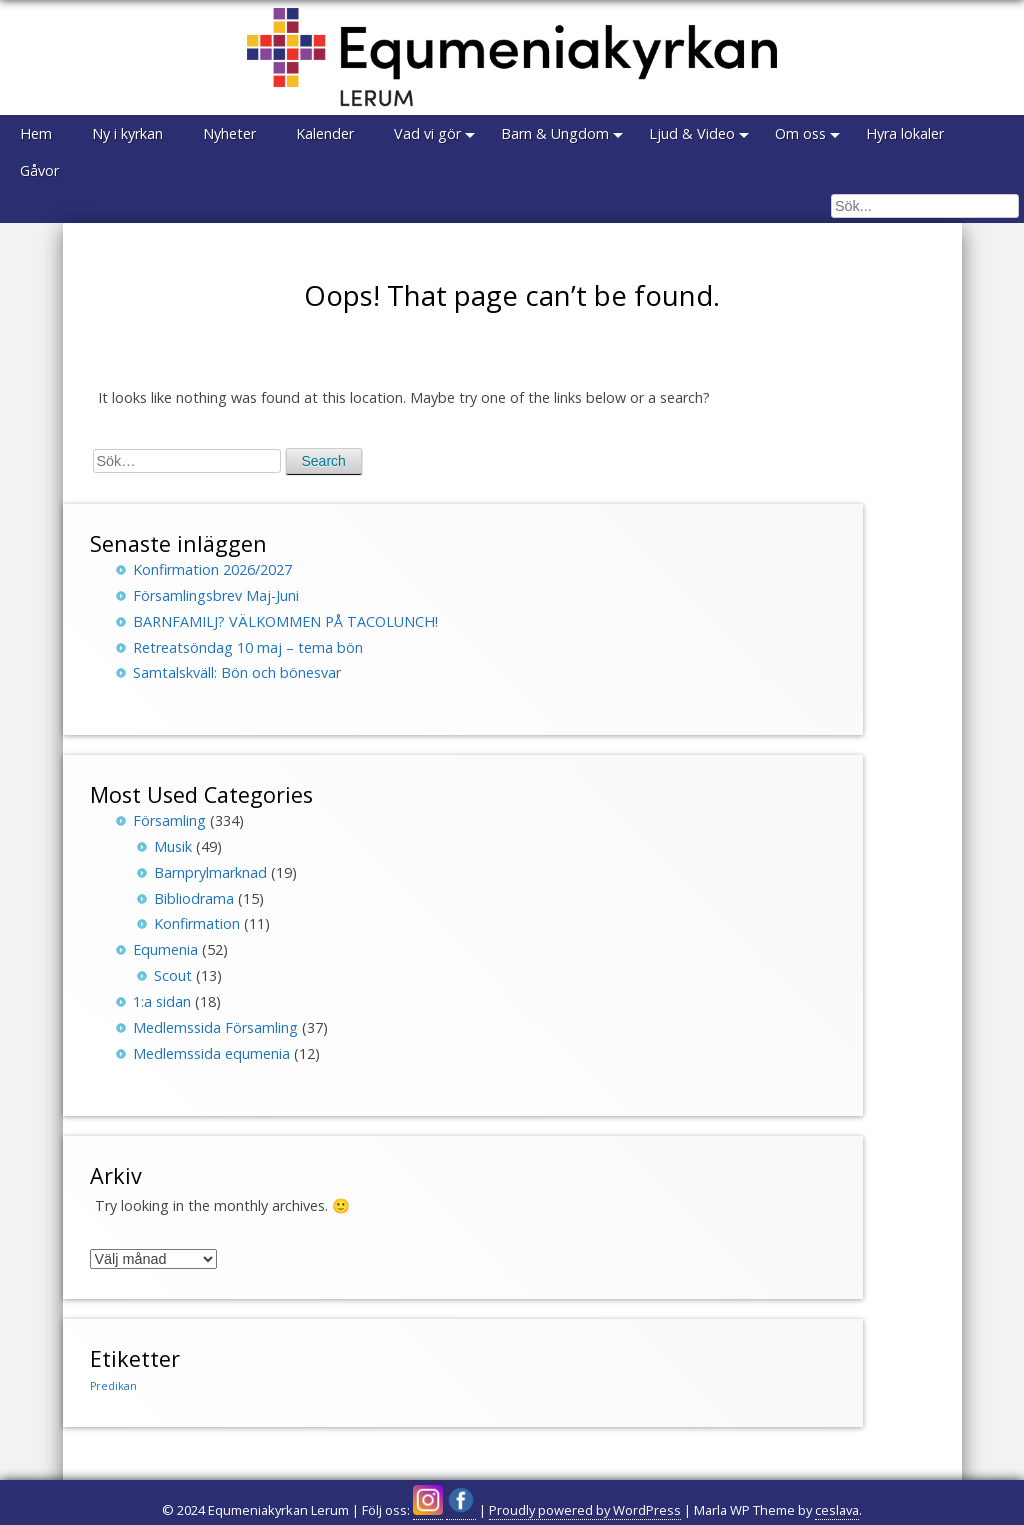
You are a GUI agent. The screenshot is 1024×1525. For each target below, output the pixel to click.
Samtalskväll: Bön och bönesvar (237, 672)
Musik (173, 846)
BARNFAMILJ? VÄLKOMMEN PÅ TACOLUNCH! (285, 621)
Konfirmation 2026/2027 (212, 569)
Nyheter (229, 133)
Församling (169, 820)
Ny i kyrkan (127, 133)
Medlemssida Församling (215, 1027)
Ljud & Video (692, 133)
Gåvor (39, 170)
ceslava (837, 1510)
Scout (173, 975)
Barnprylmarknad (210, 872)
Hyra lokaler (905, 133)
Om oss (800, 133)
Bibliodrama (194, 898)
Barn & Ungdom (555, 133)
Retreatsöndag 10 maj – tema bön (248, 647)
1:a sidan (162, 1001)
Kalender (325, 133)
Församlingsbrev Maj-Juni (216, 595)
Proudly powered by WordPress (585, 1510)
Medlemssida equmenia (211, 1053)
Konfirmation (197, 923)
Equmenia (165, 949)
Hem (36, 133)
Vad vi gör (427, 133)
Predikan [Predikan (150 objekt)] (113, 1386)
